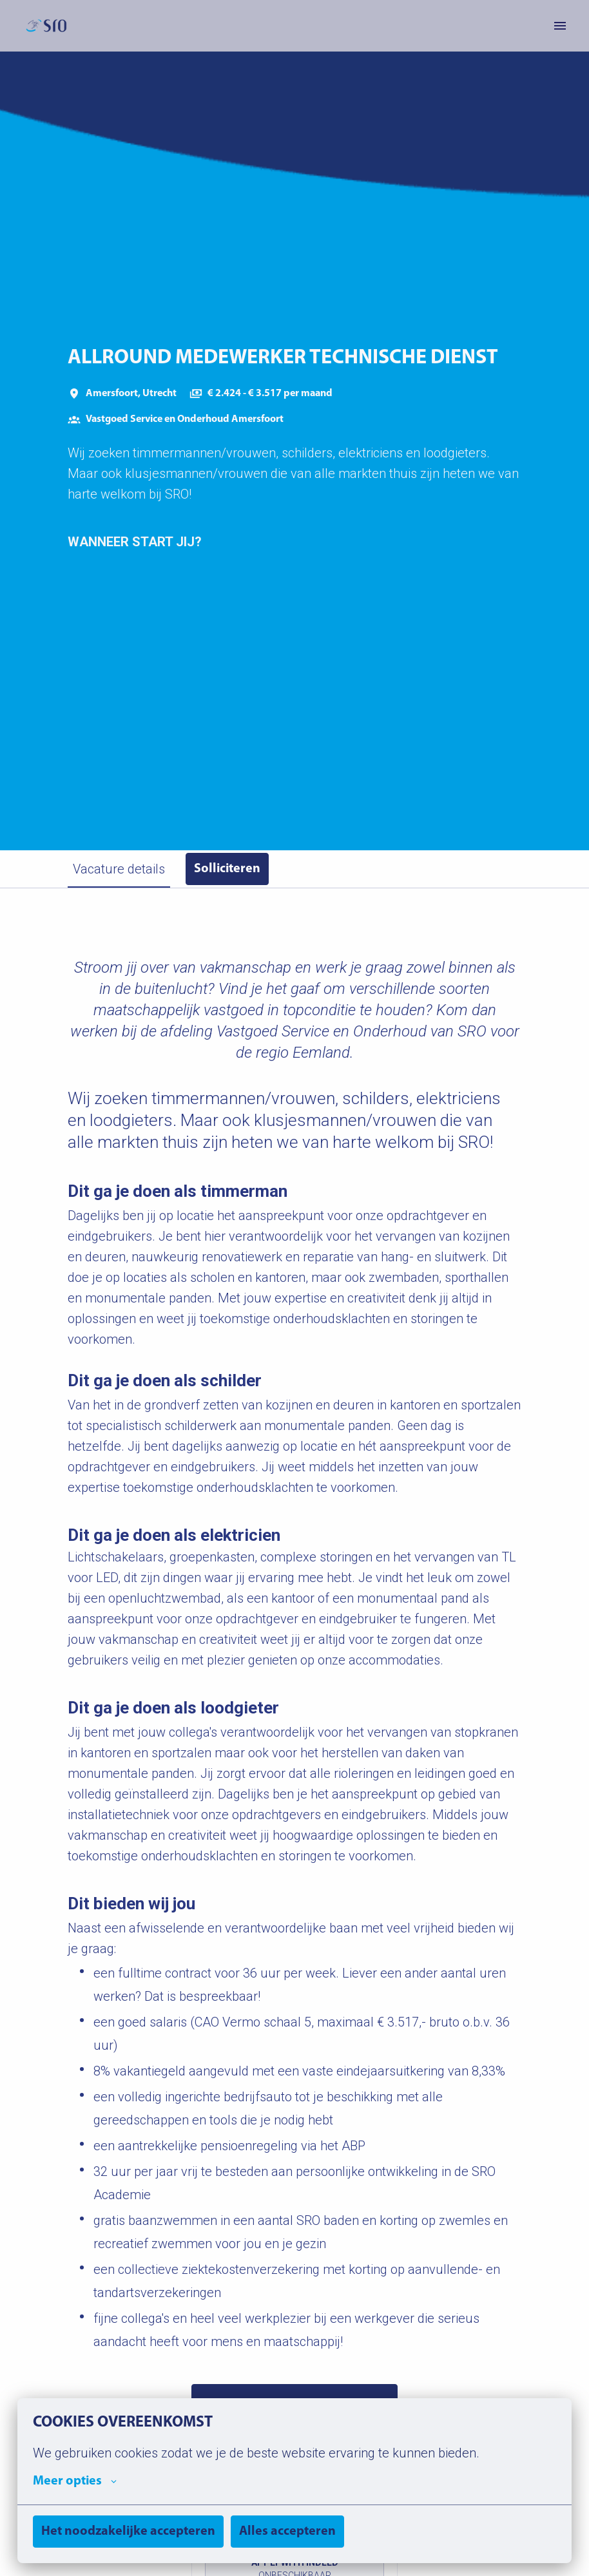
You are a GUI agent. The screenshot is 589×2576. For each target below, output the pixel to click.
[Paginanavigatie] (560, 26)
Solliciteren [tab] (227, 869)
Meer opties (75, 2481)
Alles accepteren (287, 2531)
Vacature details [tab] (119, 869)
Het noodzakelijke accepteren (128, 2531)
